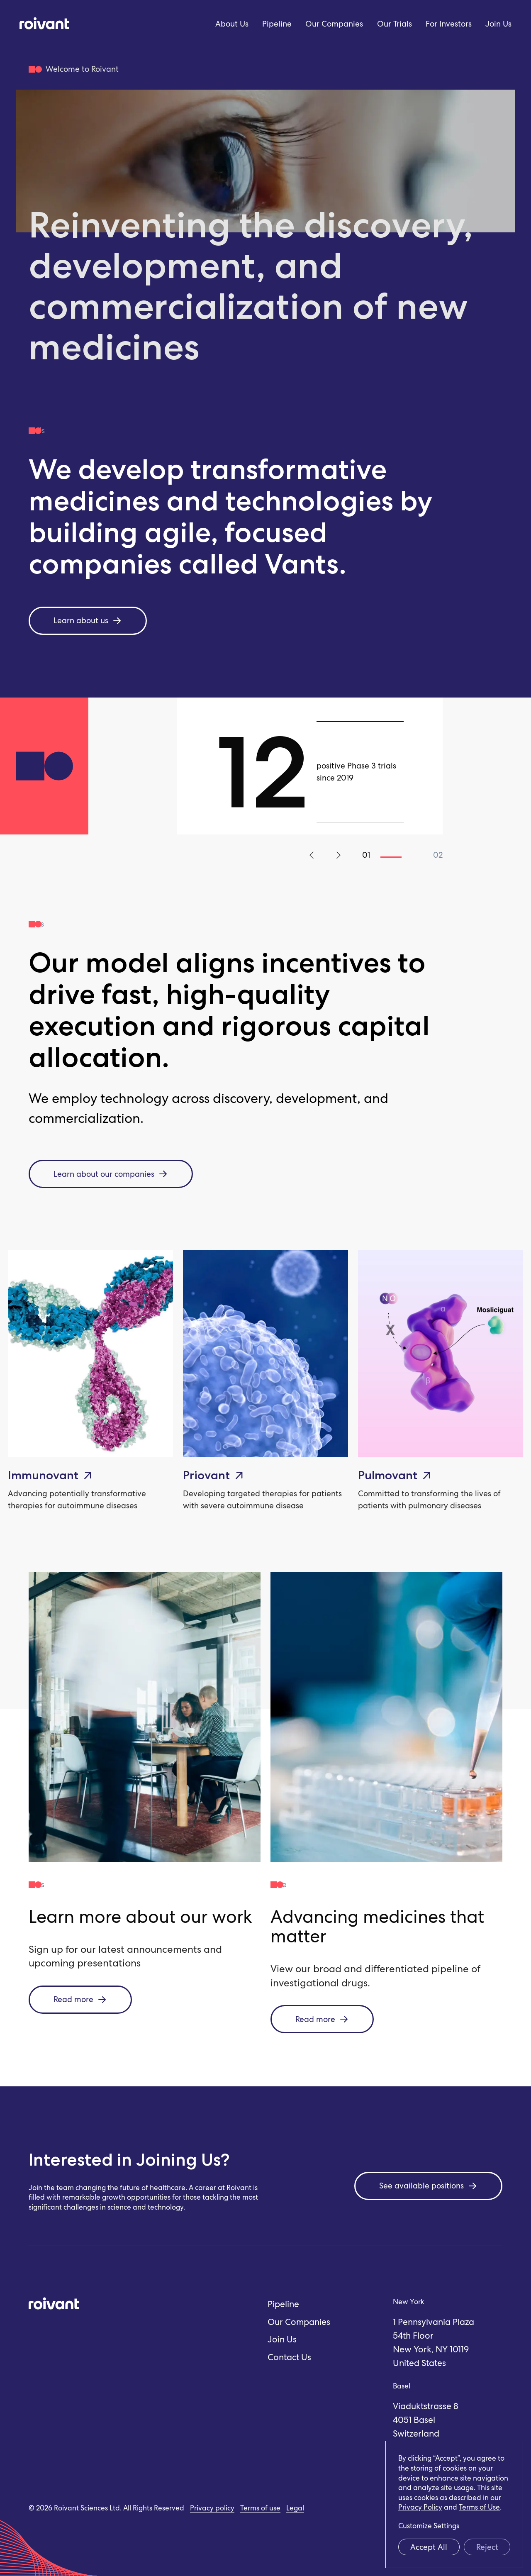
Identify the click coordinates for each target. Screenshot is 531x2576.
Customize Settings (428, 2525)
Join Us (498, 24)
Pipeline (277, 24)
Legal (295, 2508)
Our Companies (334, 24)
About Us (231, 24)
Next (337, 855)
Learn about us (88, 620)
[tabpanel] (310, 766)
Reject (487, 2547)
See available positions (428, 2186)
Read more (80, 1999)
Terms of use (260, 2508)
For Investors (449, 24)
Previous (313, 855)
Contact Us (289, 2357)
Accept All (428, 2547)
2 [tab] (412, 856)
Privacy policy (212, 2508)
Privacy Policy (420, 2507)
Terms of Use (479, 2507)
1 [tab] (391, 856)
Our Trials (394, 24)
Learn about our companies (111, 1174)
